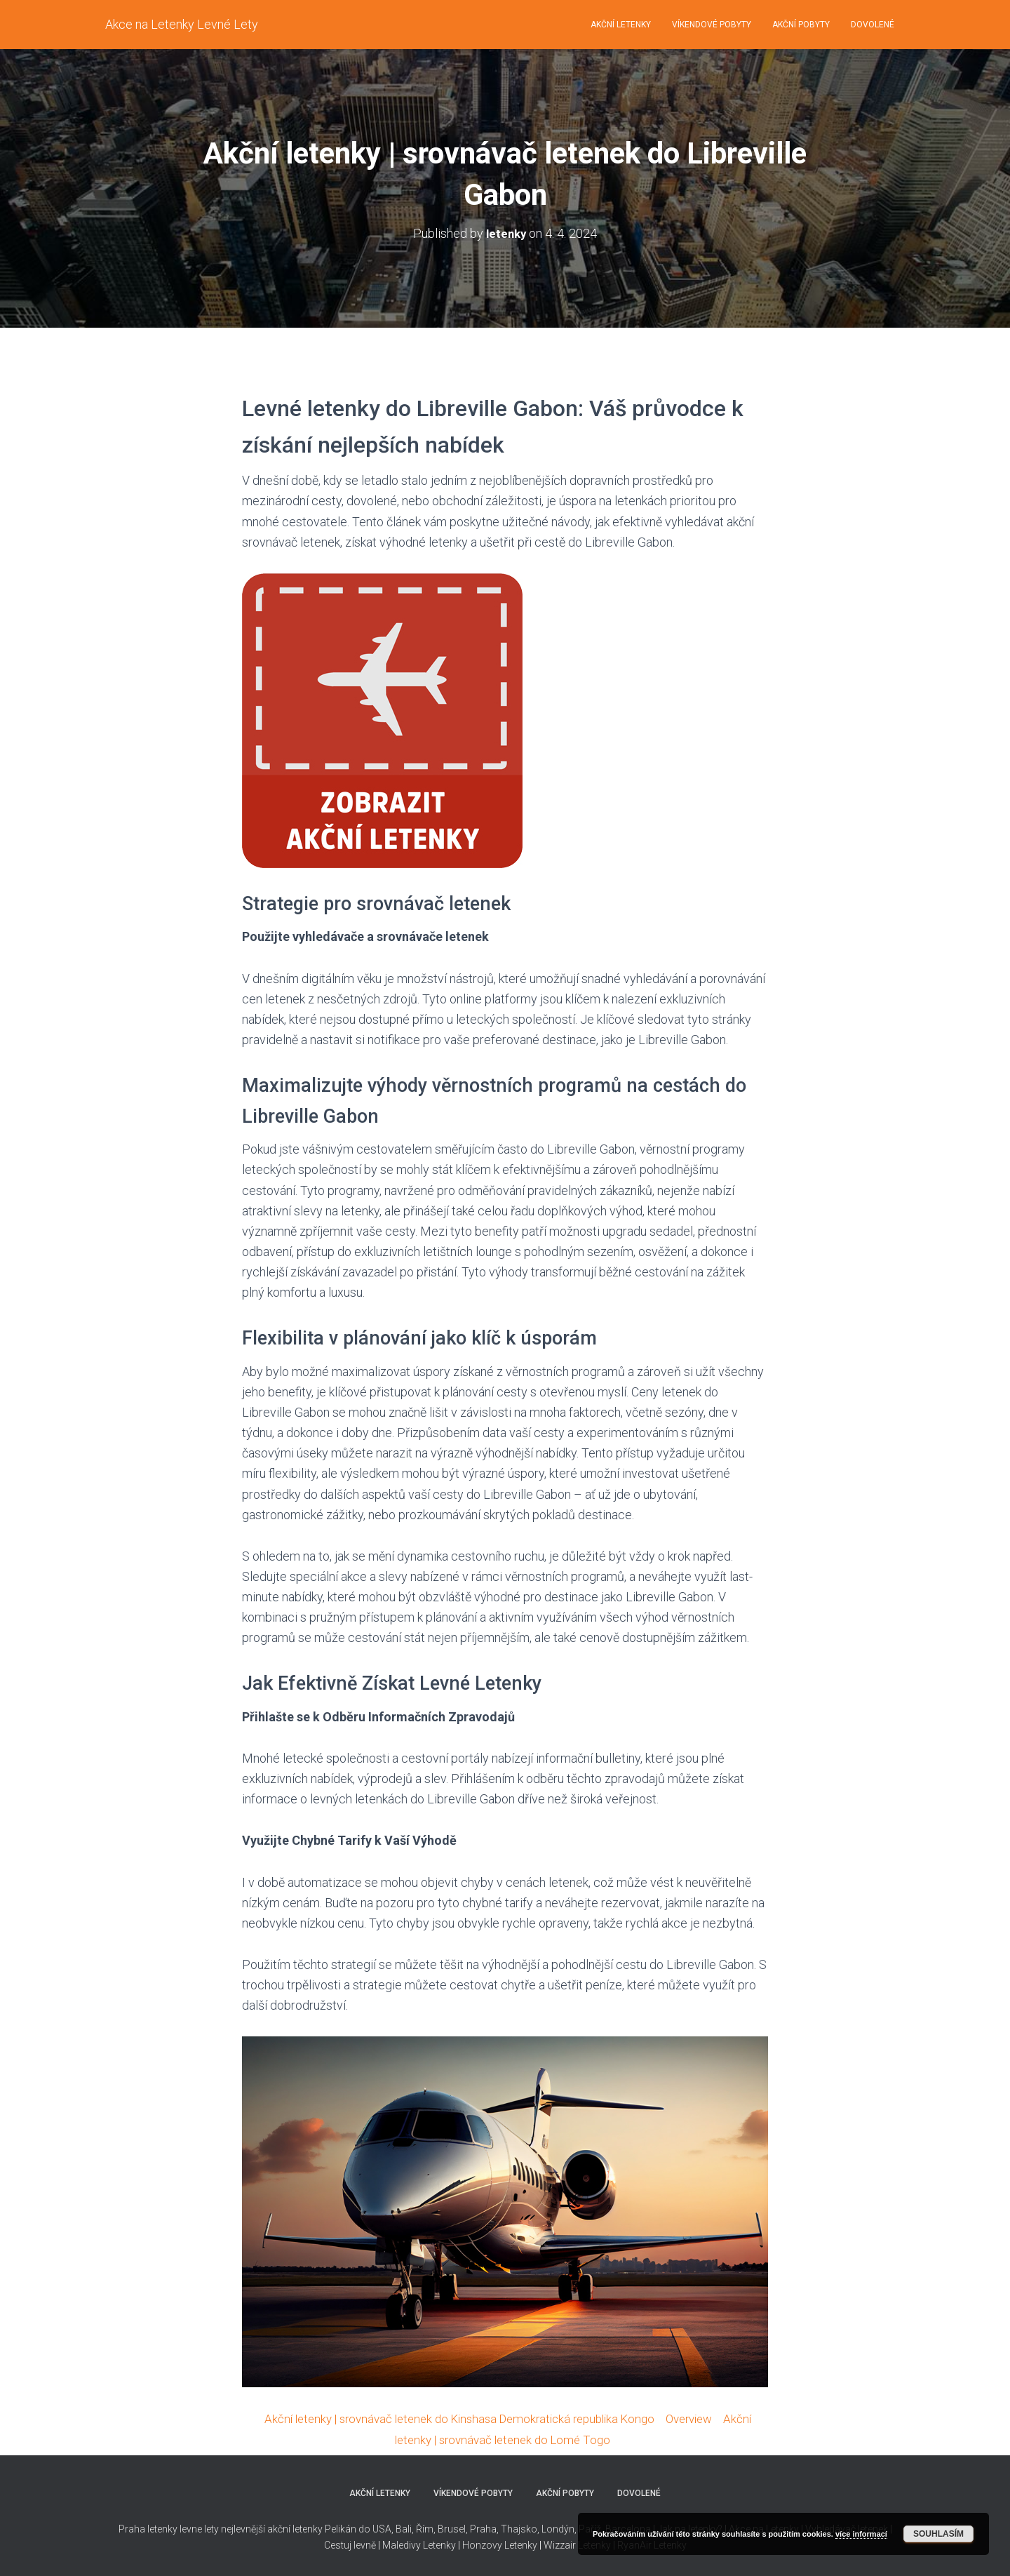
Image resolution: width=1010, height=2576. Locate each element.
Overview (701, 2418)
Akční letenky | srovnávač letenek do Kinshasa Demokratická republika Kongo (456, 2418)
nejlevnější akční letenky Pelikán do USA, (307, 2529)
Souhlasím (938, 2534)
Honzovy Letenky (499, 2545)
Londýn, (558, 2529)
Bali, (403, 2529)
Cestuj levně (350, 2545)
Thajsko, (520, 2529)
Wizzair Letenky (577, 2545)
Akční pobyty (801, 24)
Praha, (483, 2529)
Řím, (425, 2529)
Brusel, (452, 2529)
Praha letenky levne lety (169, 2529)
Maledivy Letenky (419, 2545)
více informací (861, 2534)
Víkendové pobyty (711, 24)
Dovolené (872, 24)
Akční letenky (621, 24)
